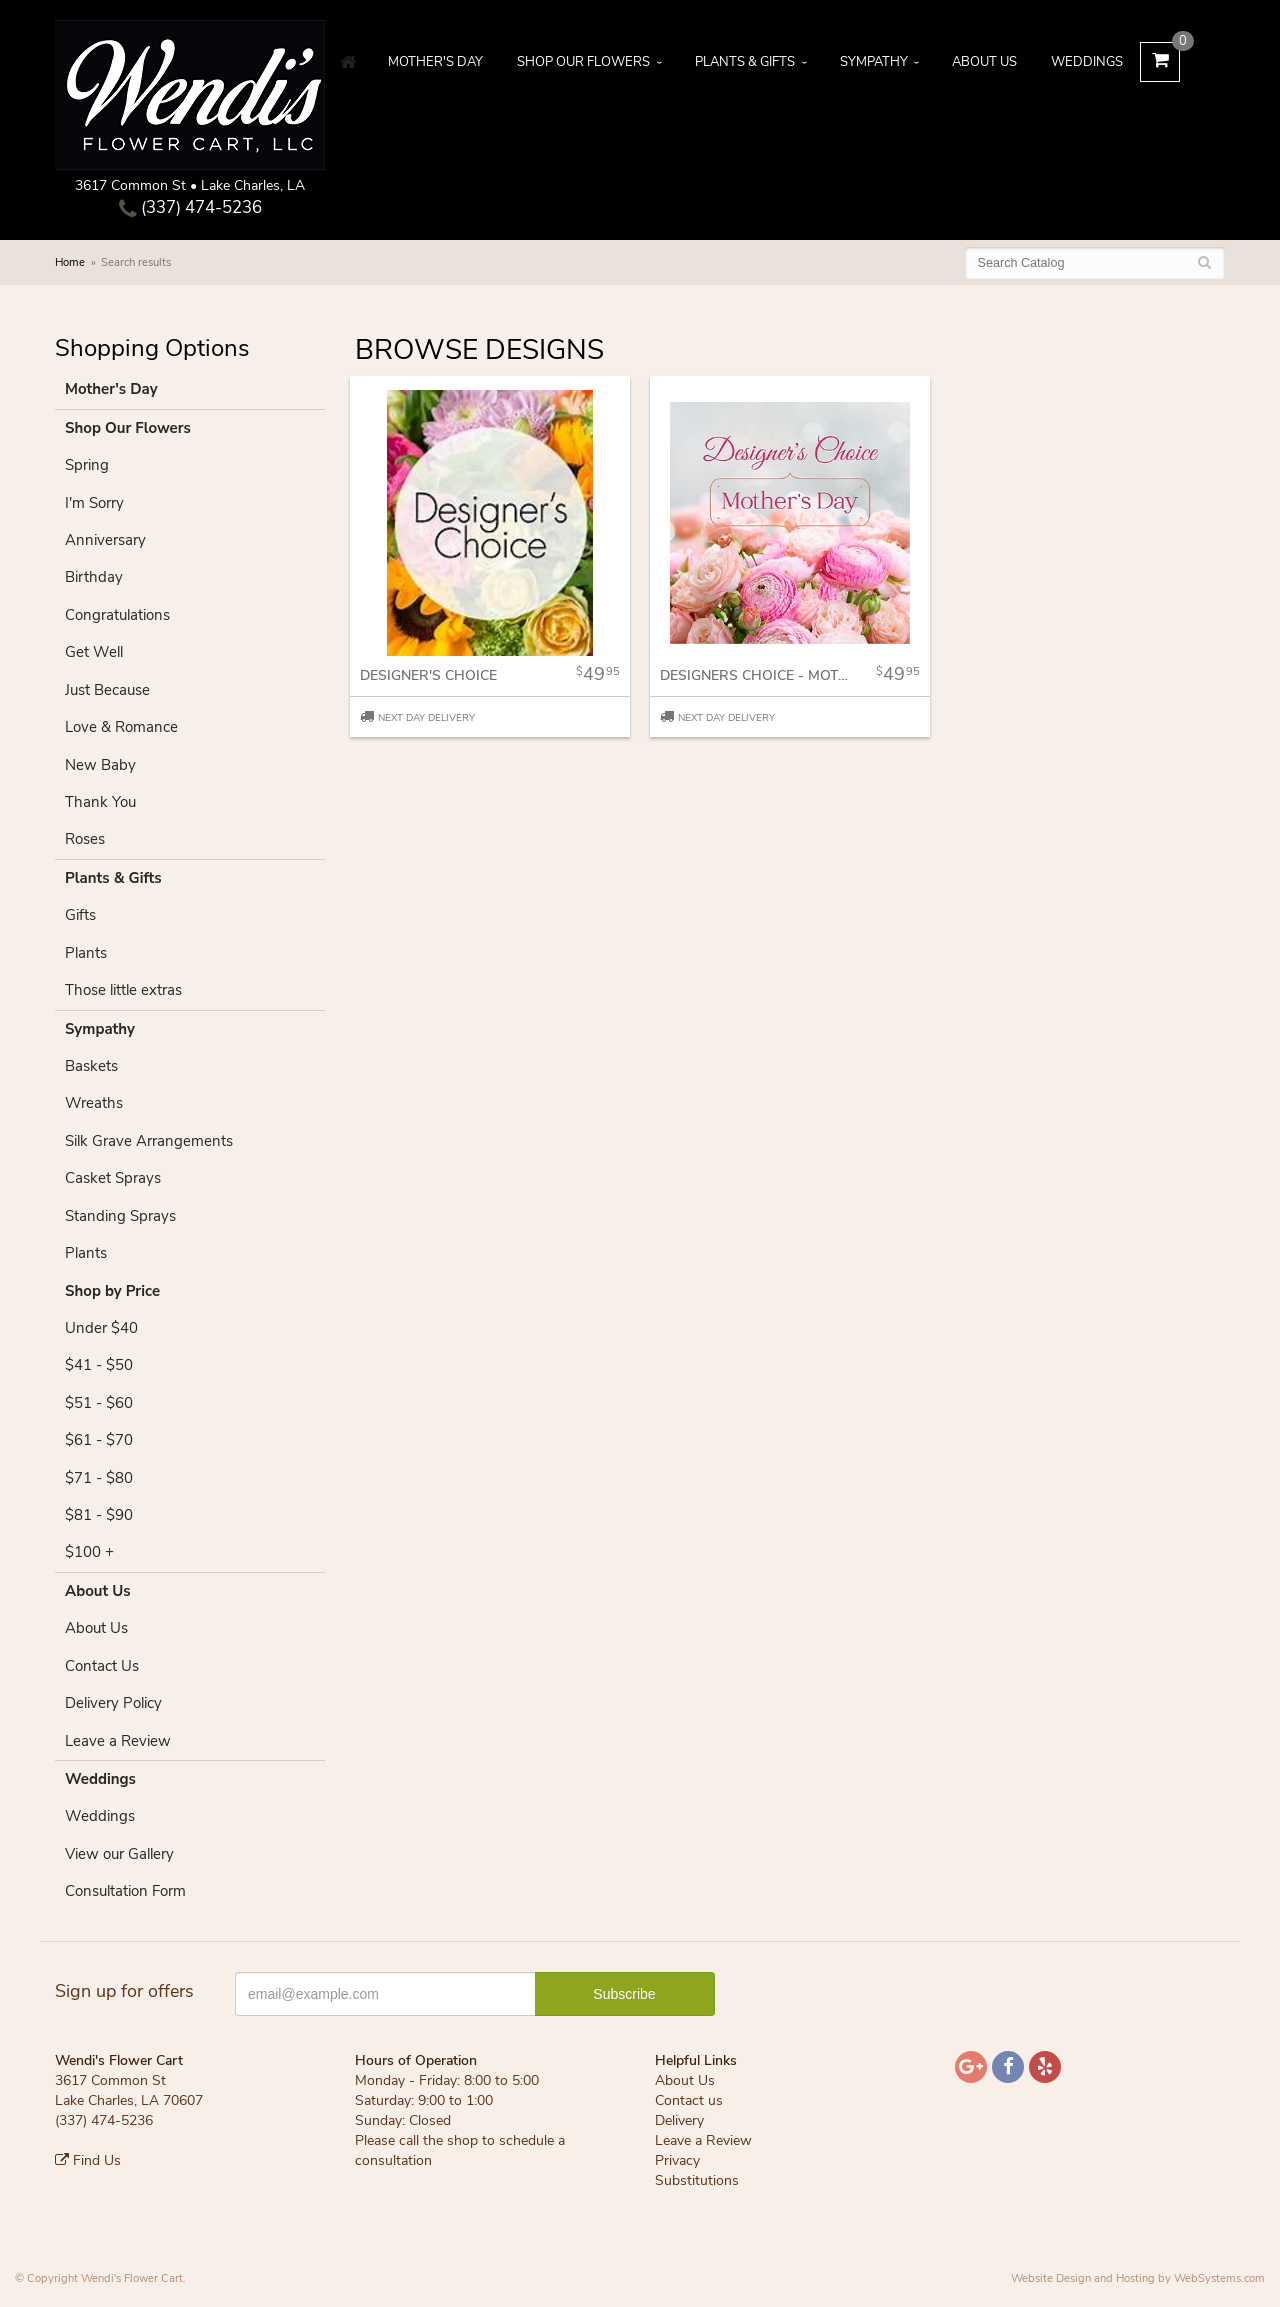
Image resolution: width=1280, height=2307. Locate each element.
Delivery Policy (113, 1703)
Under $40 (101, 1328)
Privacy (677, 2160)
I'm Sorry (94, 503)
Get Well (94, 652)
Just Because (107, 690)
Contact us (689, 2100)
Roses (85, 839)
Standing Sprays (120, 1216)
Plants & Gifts (745, 62)
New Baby (100, 765)
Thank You (100, 802)
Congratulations (117, 615)
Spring (87, 465)
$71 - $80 (99, 1478)
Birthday (94, 577)
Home (70, 262)
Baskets (91, 1066)
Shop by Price (112, 1291)
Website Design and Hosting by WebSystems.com (1138, 2278)
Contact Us (102, 1666)
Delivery (679, 2120)
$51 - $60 (99, 1403)
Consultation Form (125, 1891)
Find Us (88, 2160)
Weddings (1087, 62)
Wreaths (94, 1103)
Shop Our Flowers (583, 62)
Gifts (80, 915)
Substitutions (697, 2180)
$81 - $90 (99, 1515)
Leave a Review (118, 1741)
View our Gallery (119, 1854)
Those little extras (123, 990)
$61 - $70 (99, 1440)
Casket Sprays (113, 1178)
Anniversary (105, 540)
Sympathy (874, 62)
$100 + (89, 1552)
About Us (984, 62)
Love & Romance (121, 727)
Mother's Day (435, 62)
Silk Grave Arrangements (149, 1141)
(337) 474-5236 (190, 207)
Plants (86, 953)
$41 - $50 (99, 1365)
